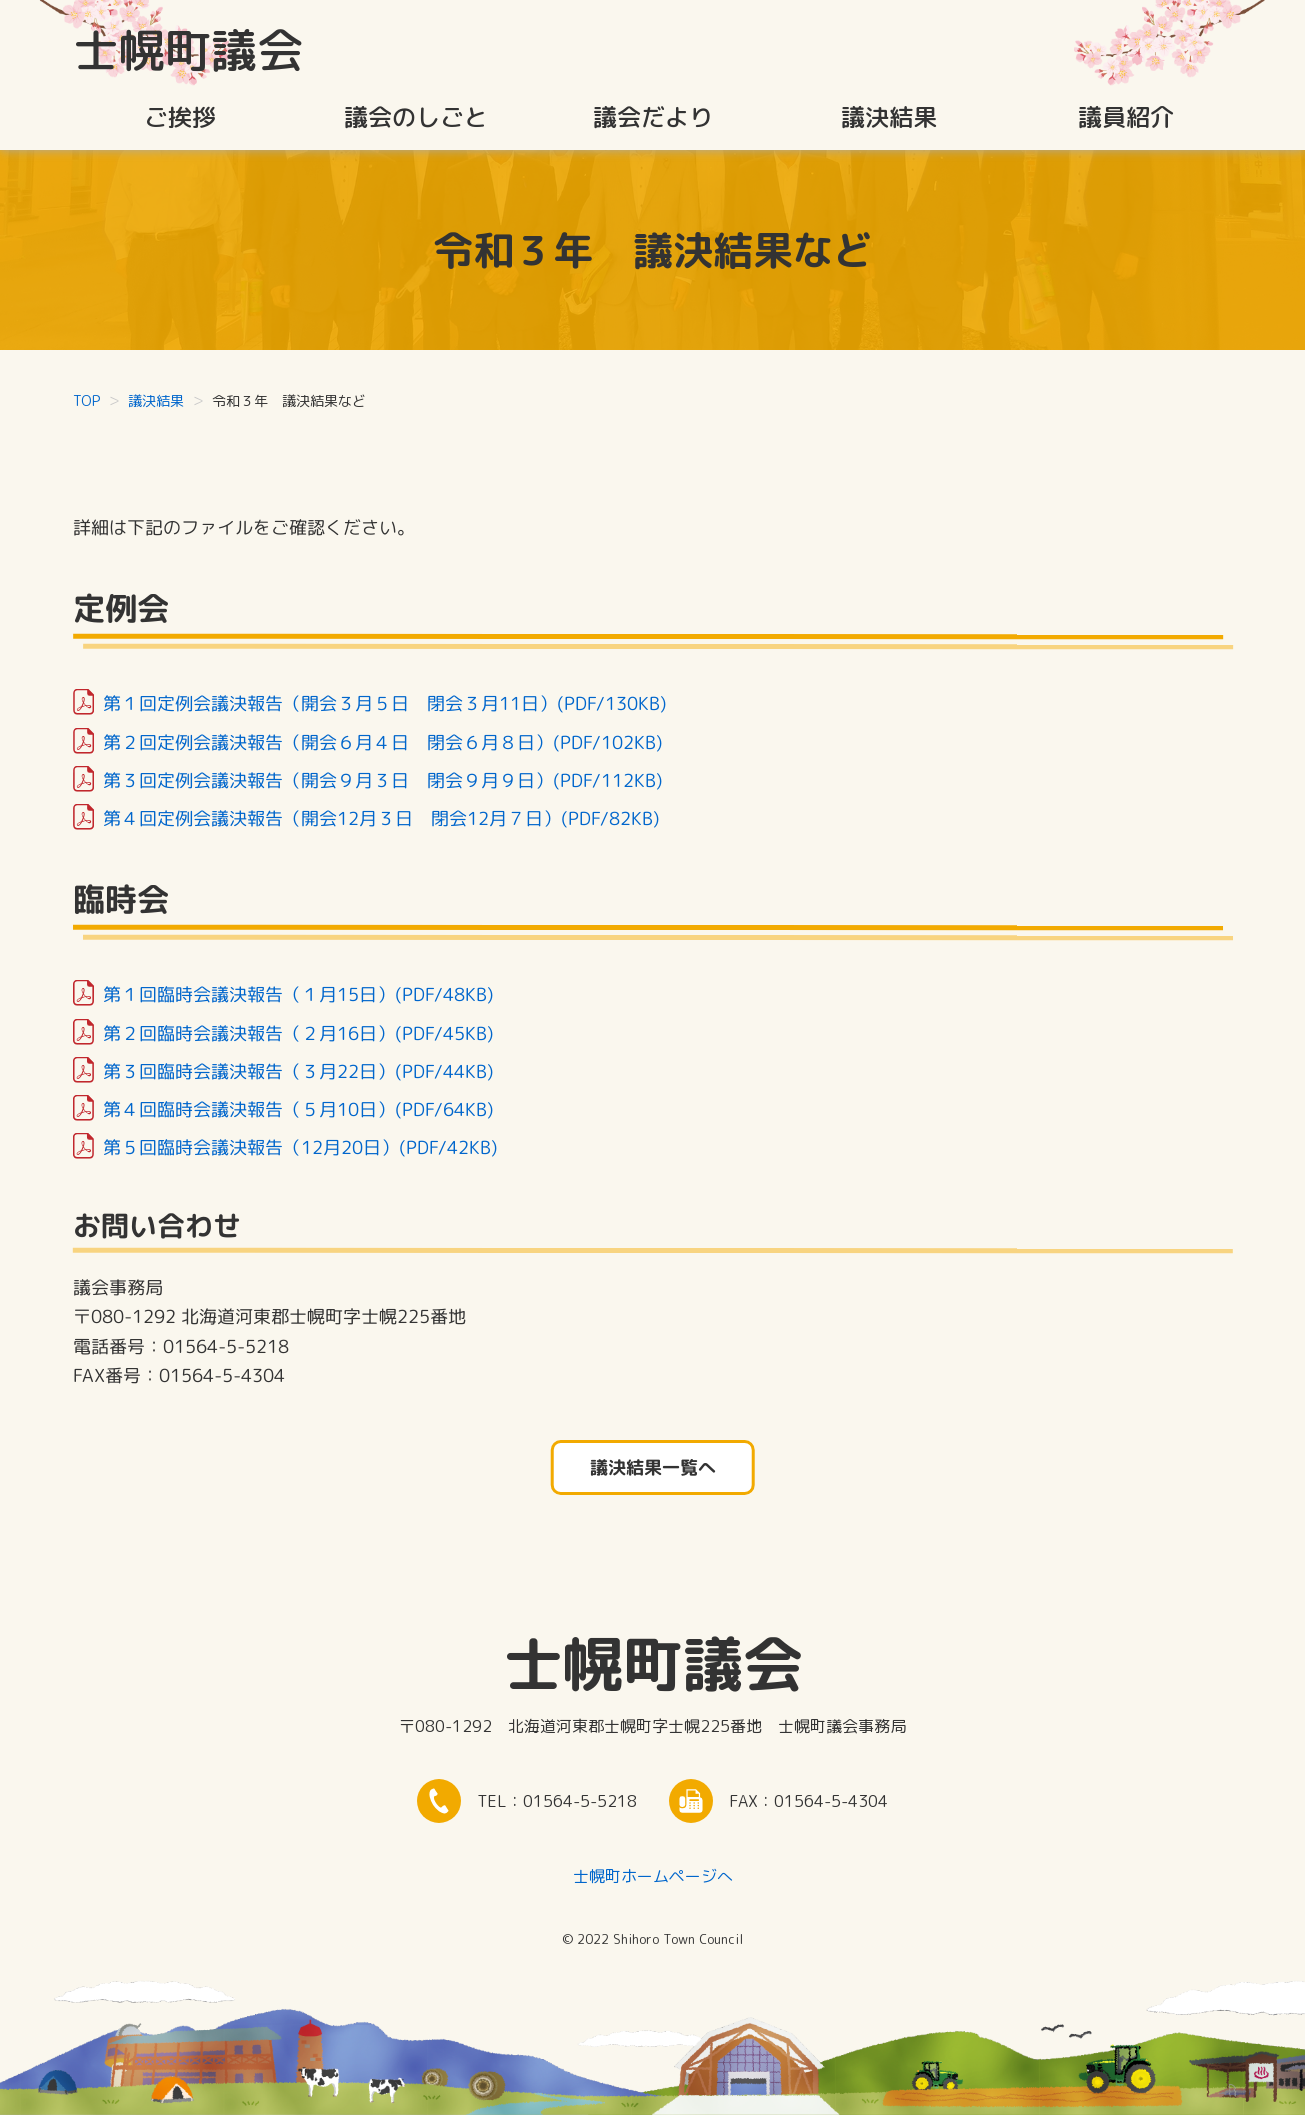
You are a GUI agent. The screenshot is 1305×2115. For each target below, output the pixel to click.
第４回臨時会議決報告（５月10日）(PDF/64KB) (297, 1108)
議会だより (653, 117)
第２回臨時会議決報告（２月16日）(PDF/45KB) (297, 1032)
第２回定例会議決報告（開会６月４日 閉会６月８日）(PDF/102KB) (382, 741)
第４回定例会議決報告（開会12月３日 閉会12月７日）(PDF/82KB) (381, 817)
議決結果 (889, 117)
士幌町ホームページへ (653, 1876)
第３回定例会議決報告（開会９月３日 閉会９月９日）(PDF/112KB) (382, 779)
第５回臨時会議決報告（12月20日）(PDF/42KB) (299, 1147)
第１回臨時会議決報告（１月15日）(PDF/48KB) (297, 994)
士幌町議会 (188, 50)
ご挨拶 (180, 117)
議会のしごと (416, 117)
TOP (86, 400)
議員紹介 (1126, 117)
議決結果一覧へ (652, 1467)
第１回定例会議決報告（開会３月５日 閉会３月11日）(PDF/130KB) (384, 703)
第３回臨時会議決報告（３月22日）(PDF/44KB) (297, 1070)
